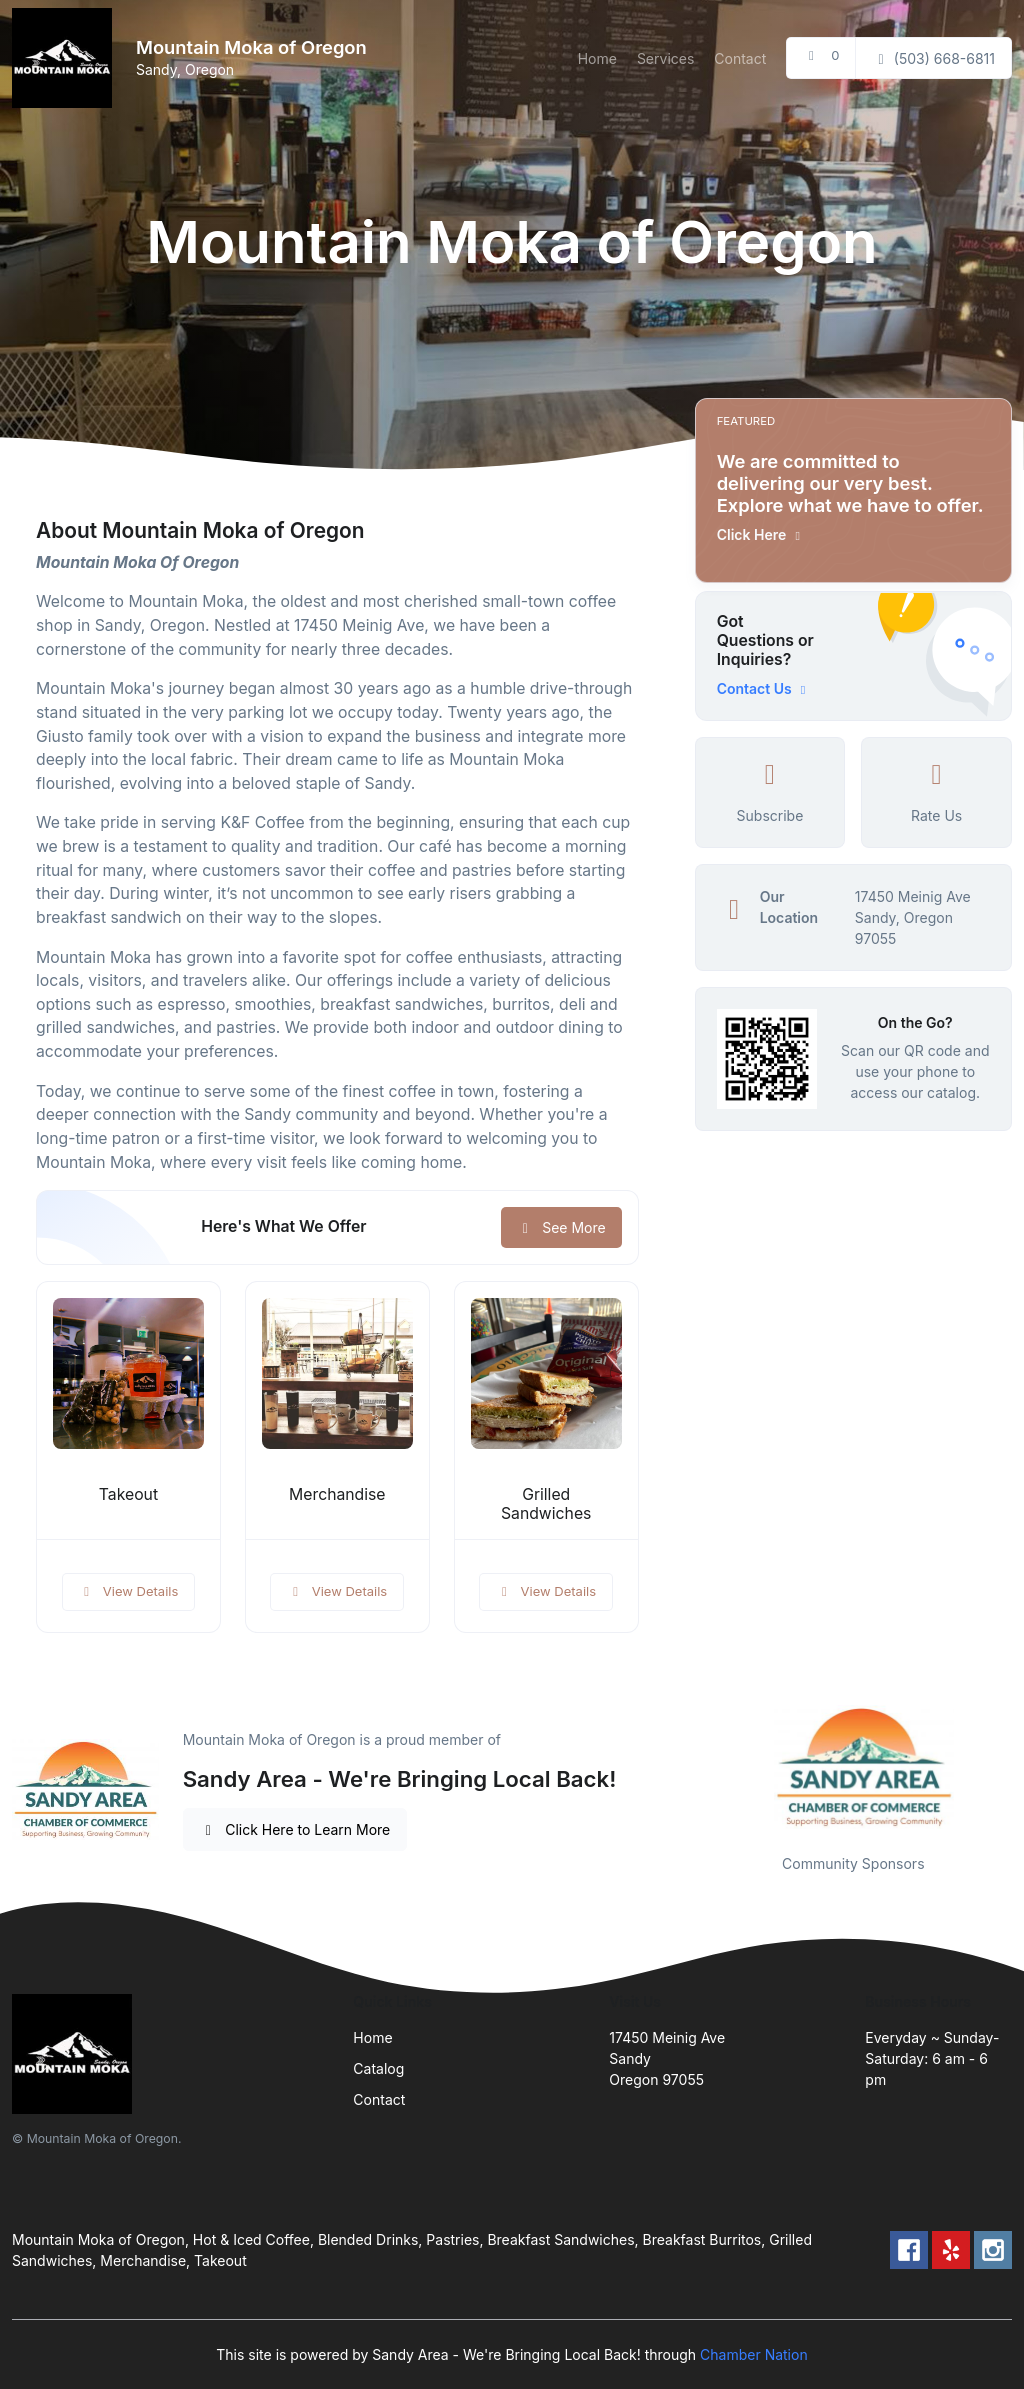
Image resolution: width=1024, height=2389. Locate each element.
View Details (129, 1591)
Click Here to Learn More (295, 1829)
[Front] (66, 58)
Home (597, 58)
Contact (740, 58)
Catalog (378, 2068)
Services (665, 58)
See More (561, 1227)
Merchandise (337, 1494)
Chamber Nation (754, 2354)
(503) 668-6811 (933, 58)
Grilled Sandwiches (546, 1504)
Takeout (128, 1494)
